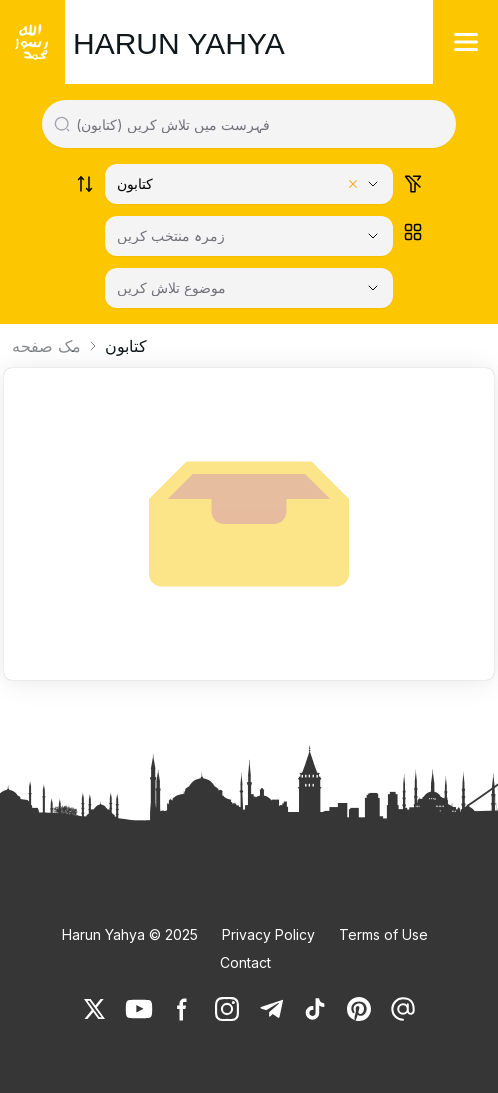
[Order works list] (85, 184)
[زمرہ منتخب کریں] (249, 236)
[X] (95, 1009)
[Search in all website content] (257, 124)
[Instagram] (227, 1009)
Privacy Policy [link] (268, 934)
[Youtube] (139, 1009)
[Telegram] (271, 1009)
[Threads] (403, 1009)
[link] (95, 1009)
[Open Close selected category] (373, 236)
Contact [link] (245, 962)
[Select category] (249, 184)
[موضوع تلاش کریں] (249, 288)
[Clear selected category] (353, 184)
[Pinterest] (359, 1009)
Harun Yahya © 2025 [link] (130, 934)
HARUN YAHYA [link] (179, 43)
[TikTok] (315, 1009)
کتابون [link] (126, 346)
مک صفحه (46, 346)
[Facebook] (183, 1009)
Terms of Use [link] (383, 934)
